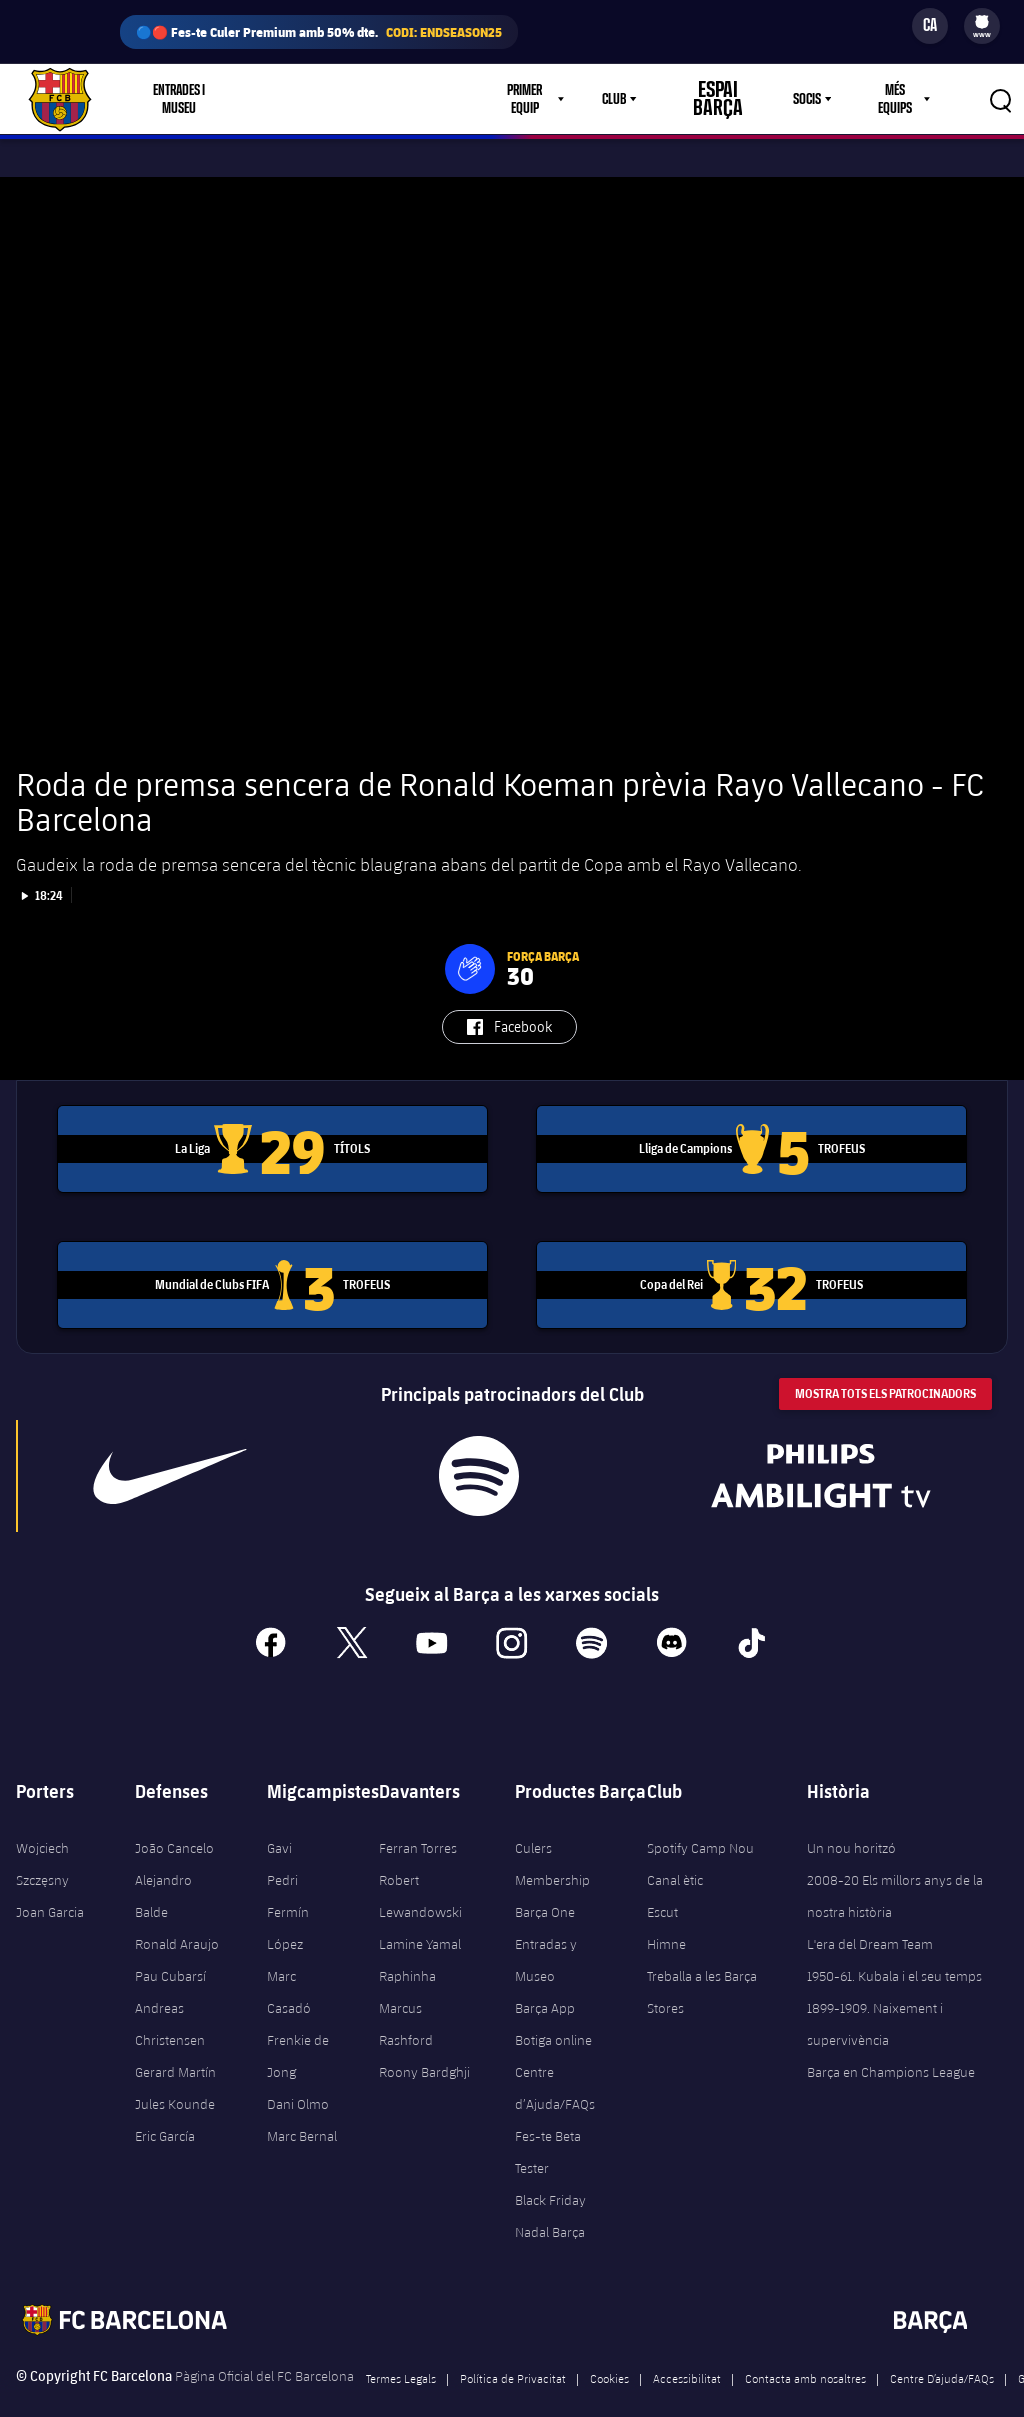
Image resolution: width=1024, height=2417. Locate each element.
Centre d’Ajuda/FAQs (555, 2059)
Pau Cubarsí (170, 1947)
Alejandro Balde (163, 1867)
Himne (666, 1915)
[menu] (982, 26)
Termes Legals (401, 2349)
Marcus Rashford (406, 1995)
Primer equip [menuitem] (543, 99)
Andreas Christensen (170, 1995)
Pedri (282, 1851)
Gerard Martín (175, 2043)
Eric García (165, 2107)
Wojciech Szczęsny (42, 1835)
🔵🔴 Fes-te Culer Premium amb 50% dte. (319, 32)
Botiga (295, 99)
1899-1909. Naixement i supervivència (875, 1995)
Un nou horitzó (851, 1819)
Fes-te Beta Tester (548, 2123)
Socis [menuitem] (801, 99)
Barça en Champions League (891, 2043)
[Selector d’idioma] (930, 26)
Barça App (545, 1979)
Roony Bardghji (424, 2043)
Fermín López (288, 1899)
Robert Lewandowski (420, 1867)
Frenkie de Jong (298, 2027)
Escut (662, 1883)
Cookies (609, 2349)
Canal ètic (675, 1851)
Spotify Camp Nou (700, 1819)
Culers (369, 99)
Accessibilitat (687, 2349)
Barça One (545, 1883)
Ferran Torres (418, 1819)
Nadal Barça (550, 2203)
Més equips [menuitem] (892, 99)
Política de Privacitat (513, 2349)
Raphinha (407, 1947)
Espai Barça (726, 99)
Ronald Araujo (177, 1915)
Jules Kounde (175, 2075)
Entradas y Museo (546, 1931)
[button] (470, 940)
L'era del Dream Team (870, 1915)
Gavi (279, 1819)
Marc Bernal (302, 2107)
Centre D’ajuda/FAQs (942, 2349)
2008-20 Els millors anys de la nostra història (895, 1867)
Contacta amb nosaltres (805, 2349)
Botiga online (553, 2011)
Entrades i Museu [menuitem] (184, 99)
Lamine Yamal (420, 1915)
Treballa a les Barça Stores (702, 1963)
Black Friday (550, 2171)
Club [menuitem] (637, 99)
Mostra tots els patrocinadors (885, 1364)
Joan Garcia (50, 1883)
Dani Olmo (298, 2075)
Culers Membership (552, 1835)
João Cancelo (174, 1819)
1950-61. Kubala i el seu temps (894, 1947)
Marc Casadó (289, 1963)
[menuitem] (982, 22)
